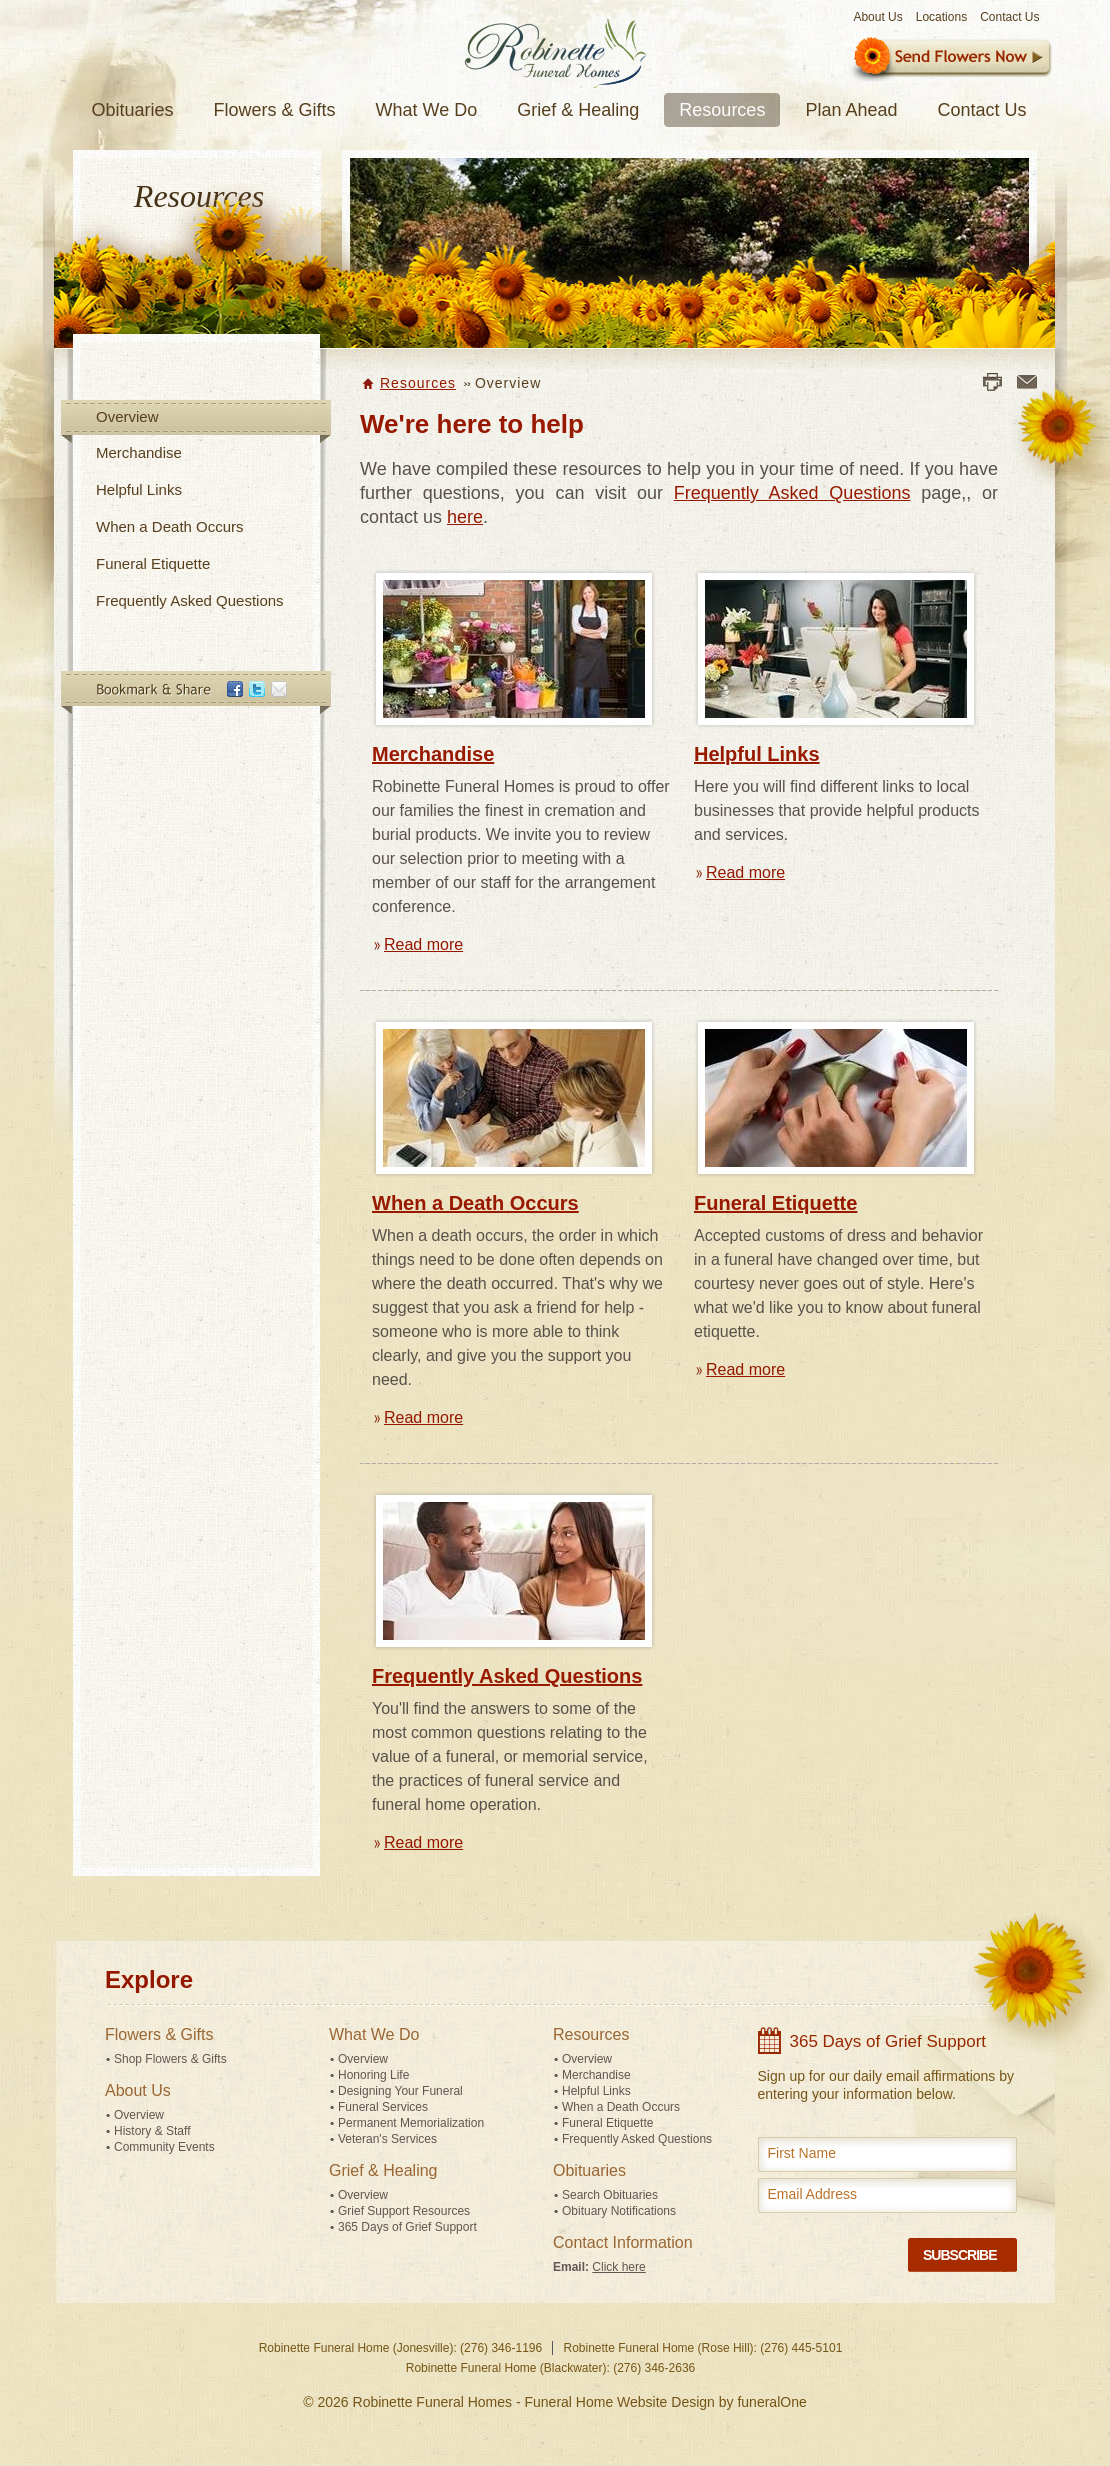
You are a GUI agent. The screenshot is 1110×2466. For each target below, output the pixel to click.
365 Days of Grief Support (407, 2227)
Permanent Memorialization (411, 2123)
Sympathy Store (950, 59)
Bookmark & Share (195, 693)
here (465, 517)
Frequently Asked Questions (190, 600)
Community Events (164, 2147)
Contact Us (1009, 17)
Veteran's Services (387, 2139)
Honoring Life (373, 2075)
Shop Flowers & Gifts (170, 2059)
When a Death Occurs (170, 526)
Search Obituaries (610, 2195)
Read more (423, 944)
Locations (941, 17)
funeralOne (771, 2402)
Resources (418, 383)
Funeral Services (383, 2107)
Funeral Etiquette (153, 563)
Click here (618, 2267)
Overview (127, 416)
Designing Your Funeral (400, 2091)
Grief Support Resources (404, 2211)
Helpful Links (139, 489)
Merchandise (139, 452)
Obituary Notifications (619, 2211)
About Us (877, 17)
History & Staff (152, 2131)
